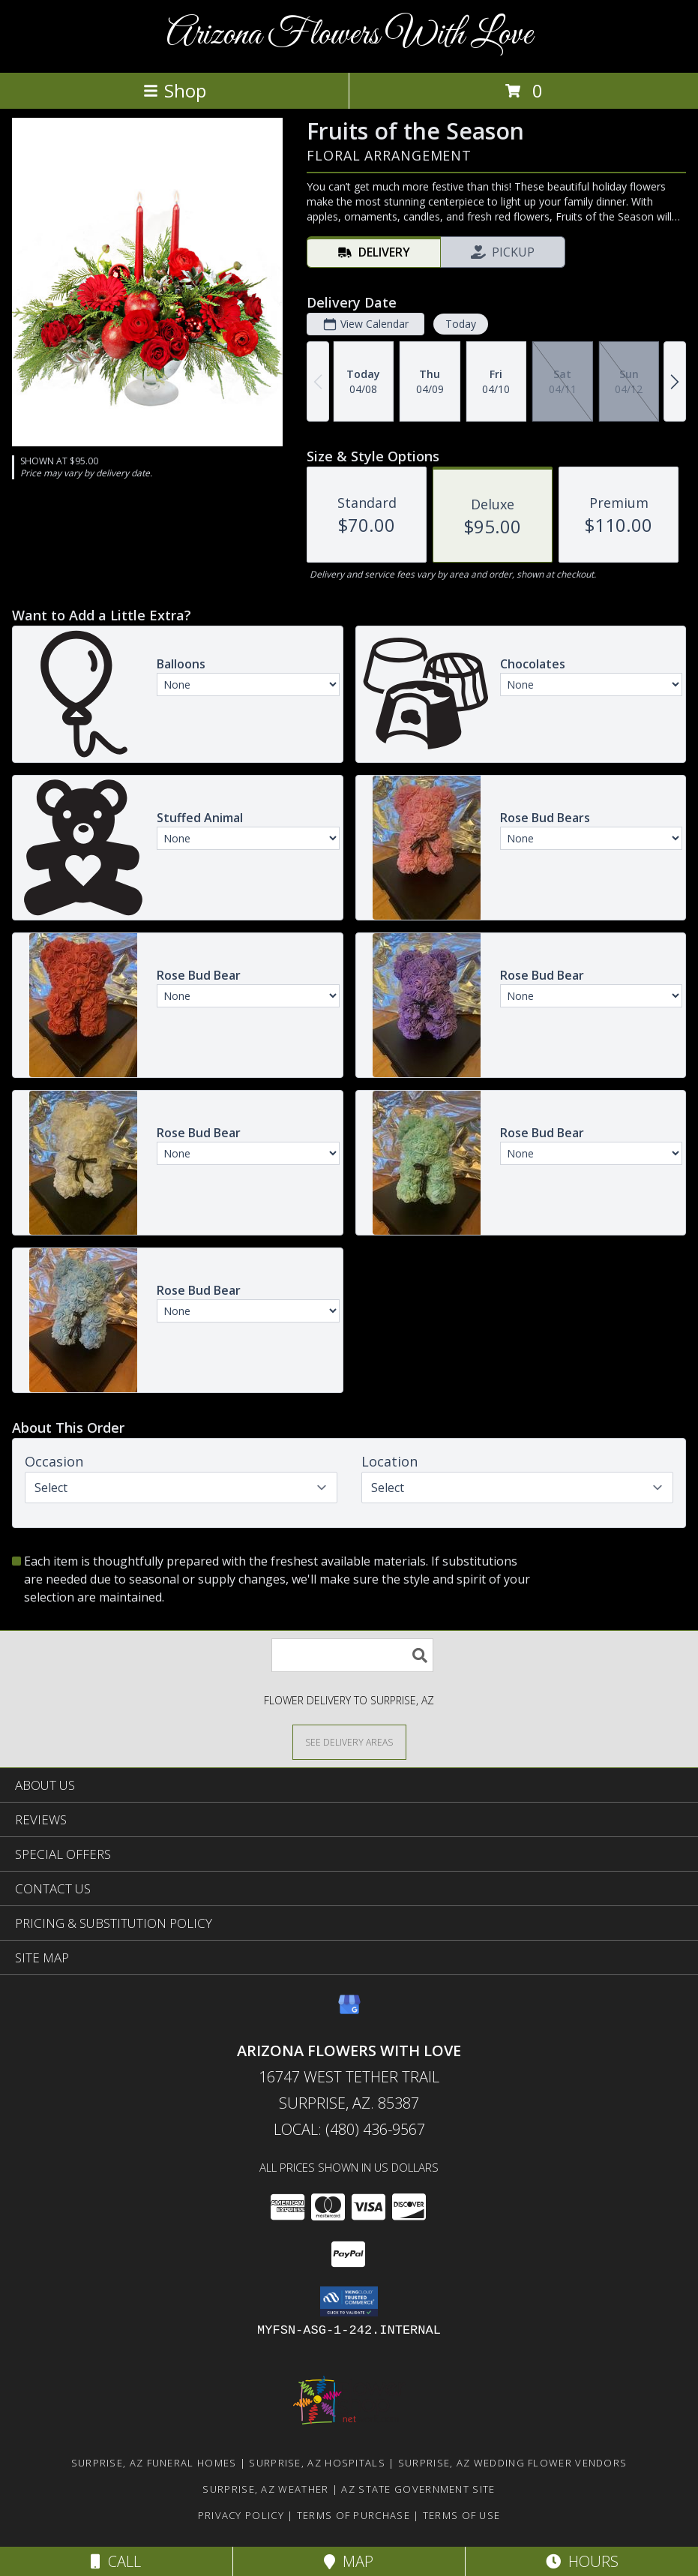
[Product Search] (352, 1655)
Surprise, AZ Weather (265, 2489)
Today (460, 324)
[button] (349, 2301)
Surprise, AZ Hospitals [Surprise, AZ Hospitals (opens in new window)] (317, 2462)
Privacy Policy (241, 2515)
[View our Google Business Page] (349, 2011)
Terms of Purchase (353, 2515)
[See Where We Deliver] (349, 1741)
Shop (174, 90)
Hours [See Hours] (582, 2561)
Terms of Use (462, 2515)
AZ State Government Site (418, 2489)
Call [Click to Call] (116, 2561)
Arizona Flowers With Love (349, 35)
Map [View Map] (348, 2561)
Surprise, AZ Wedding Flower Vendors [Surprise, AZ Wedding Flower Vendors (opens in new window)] (513, 2462)
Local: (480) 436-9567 (349, 2129)
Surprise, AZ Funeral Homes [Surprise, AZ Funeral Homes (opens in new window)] (154, 2462)
